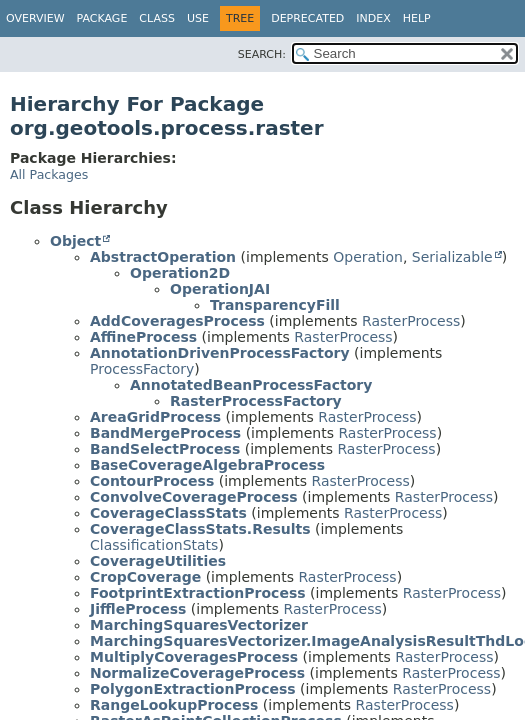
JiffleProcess (138, 609)
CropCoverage (145, 577)
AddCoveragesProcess (177, 321)
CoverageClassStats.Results (200, 529)
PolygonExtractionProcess (193, 689)
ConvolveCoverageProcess (194, 497)
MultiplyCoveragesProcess (194, 657)
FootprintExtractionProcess (198, 593)
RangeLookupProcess (174, 705)
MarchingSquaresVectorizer (199, 625)
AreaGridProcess (155, 417)
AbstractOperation (163, 257)
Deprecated (307, 18)
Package (102, 18)
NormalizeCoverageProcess (197, 673)
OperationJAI (220, 289)
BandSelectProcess (165, 449)
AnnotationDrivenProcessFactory (220, 353)
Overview (35, 18)
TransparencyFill (275, 305)
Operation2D (180, 273)
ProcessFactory (142, 369)
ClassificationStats (154, 545)
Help (417, 18)
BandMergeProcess (165, 433)
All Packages (49, 174)
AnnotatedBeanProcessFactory (251, 385)
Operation (368, 257)
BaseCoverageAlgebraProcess (207, 465)
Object (75, 241)
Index (373, 18)
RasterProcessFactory (256, 401)
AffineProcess (143, 337)
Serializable (452, 257)
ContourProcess (152, 481)
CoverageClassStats (168, 513)
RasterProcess (411, 321)
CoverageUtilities (158, 561)
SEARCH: (262, 54)
